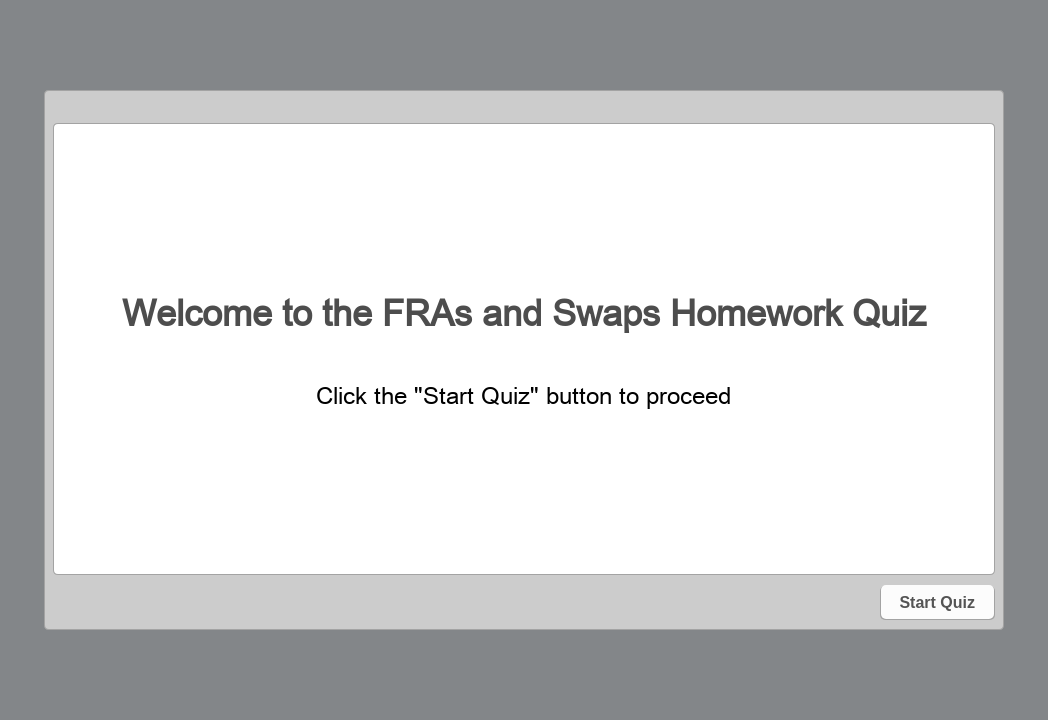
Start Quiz (937, 602)
